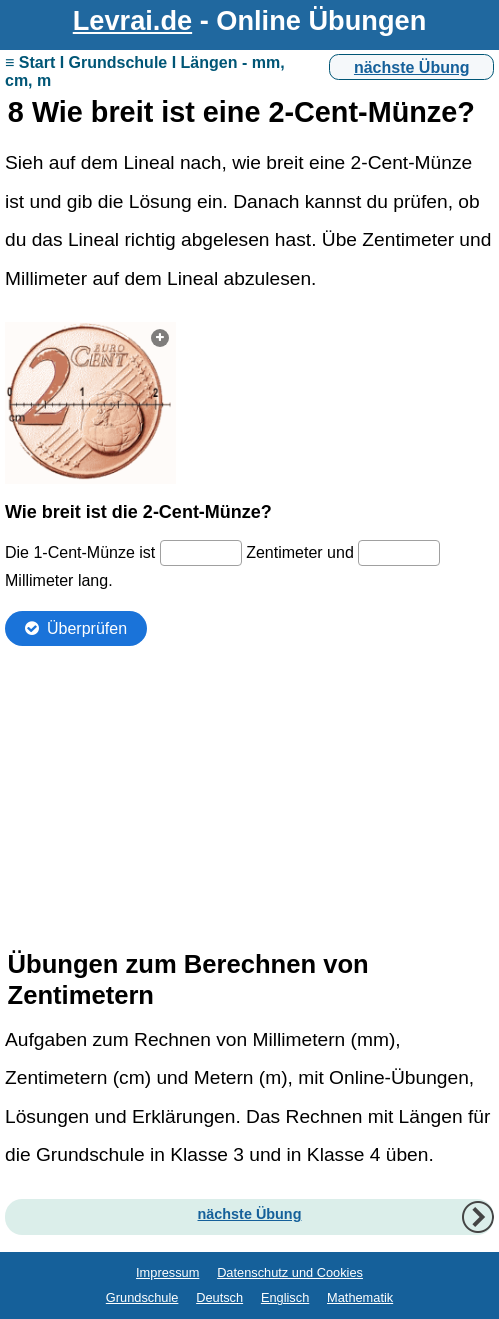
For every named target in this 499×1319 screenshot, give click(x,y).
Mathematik (360, 1297)
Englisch (285, 1297)
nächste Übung (412, 67)
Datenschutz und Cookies (290, 1272)
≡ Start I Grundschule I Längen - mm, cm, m (145, 71)
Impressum (167, 1272)
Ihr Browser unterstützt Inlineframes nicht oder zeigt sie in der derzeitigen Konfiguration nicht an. (249, 622)
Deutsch (219, 1297)
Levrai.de (132, 20)
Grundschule (142, 1297)
